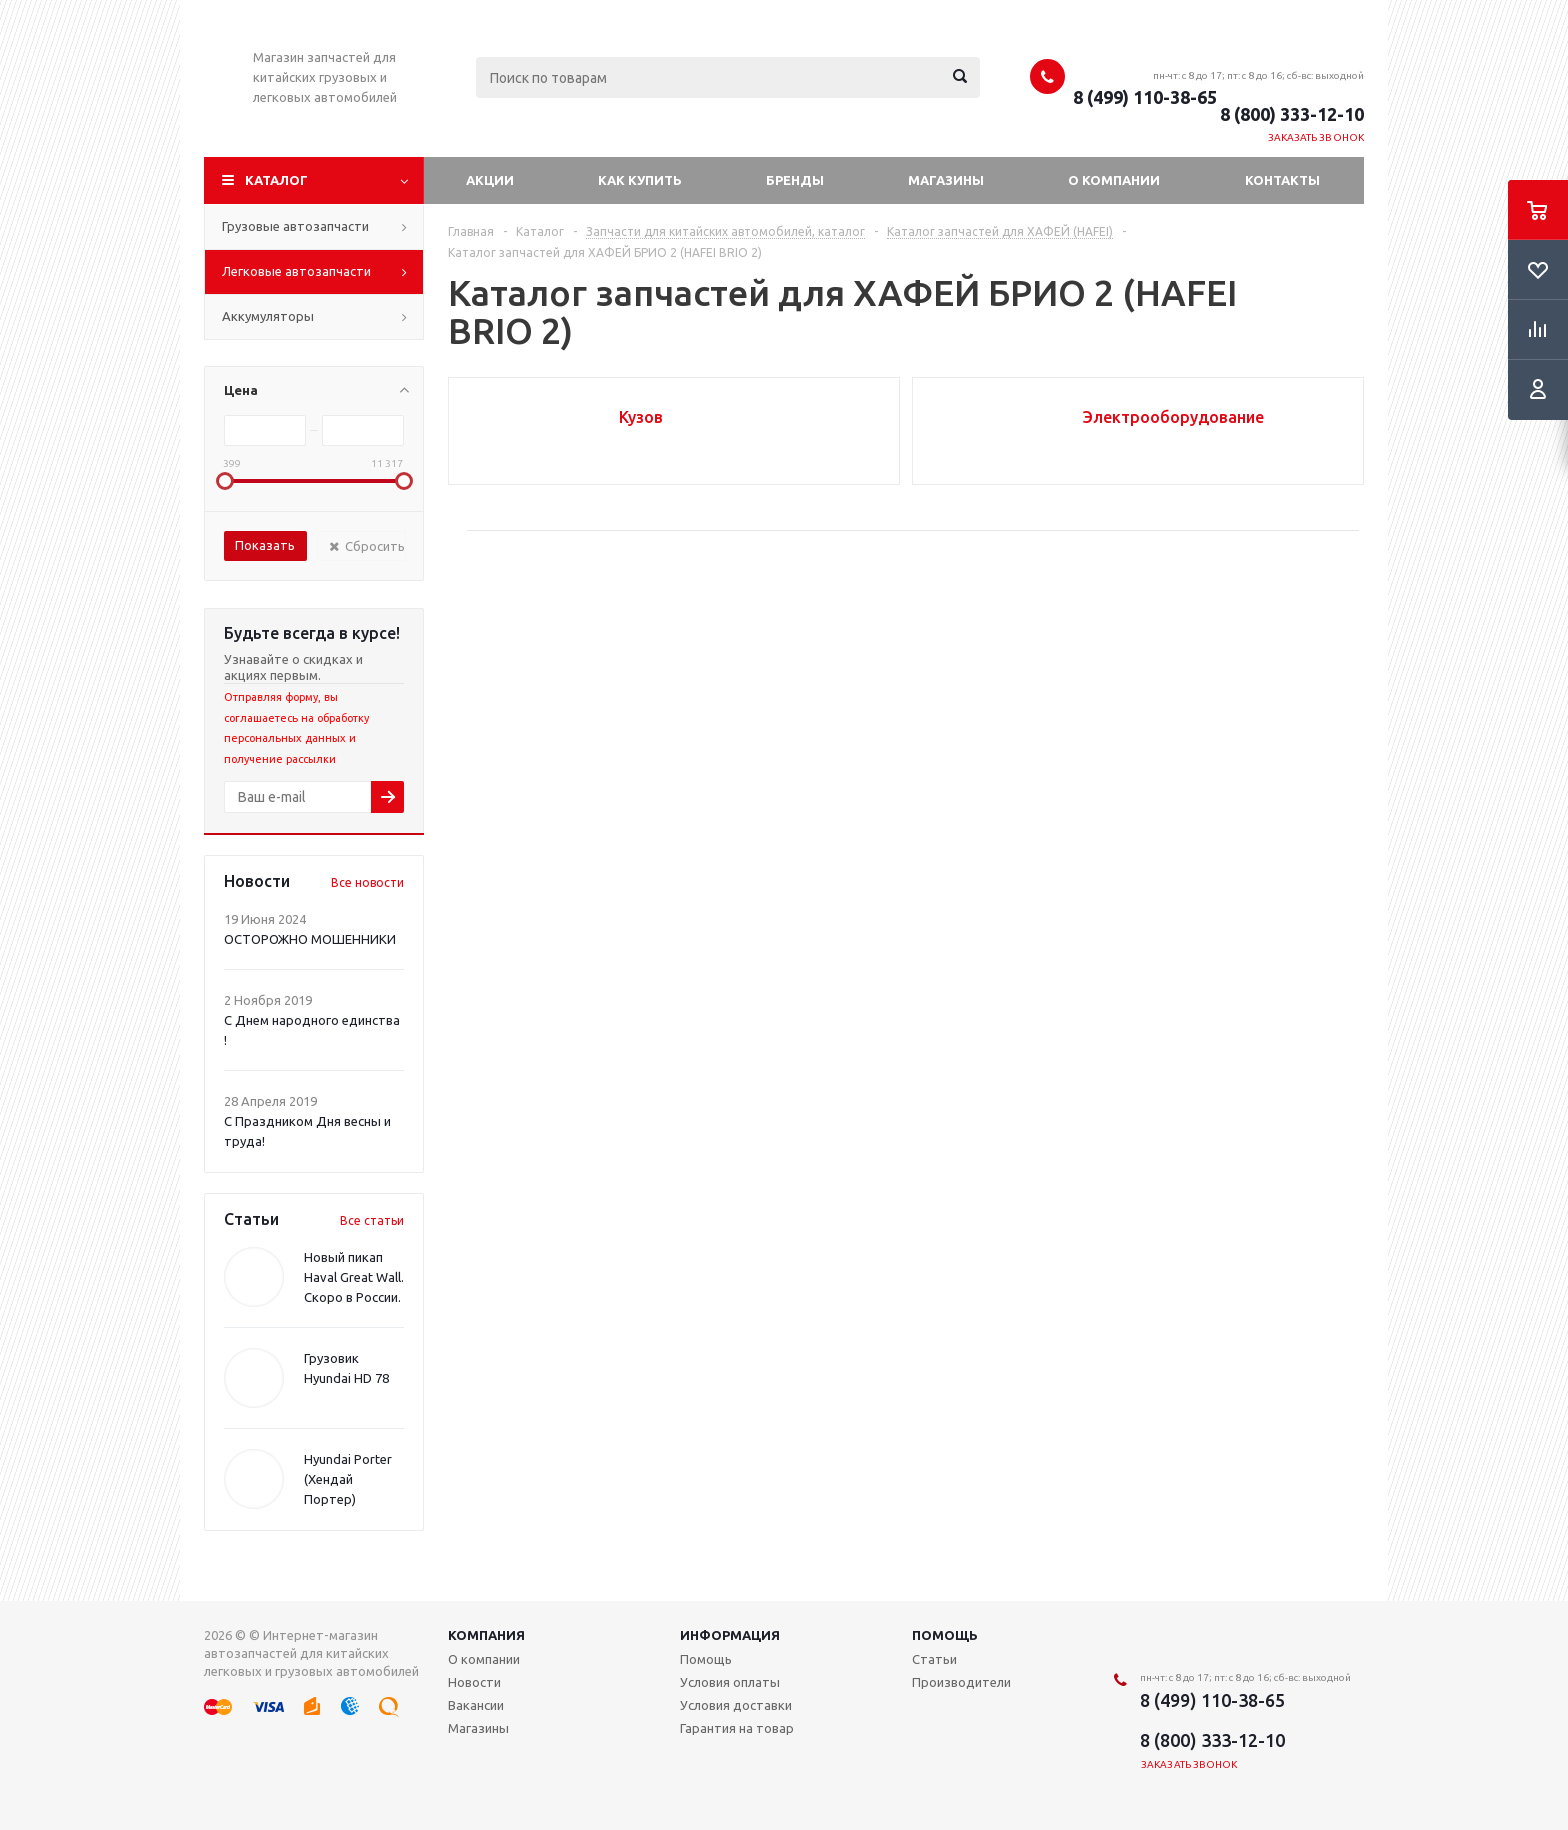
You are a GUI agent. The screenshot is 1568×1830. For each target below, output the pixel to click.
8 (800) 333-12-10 (1292, 114)
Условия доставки (736, 1705)
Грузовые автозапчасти (295, 226)
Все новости (367, 882)
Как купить (640, 180)
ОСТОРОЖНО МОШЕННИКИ (310, 939)
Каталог (276, 180)
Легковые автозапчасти (296, 271)
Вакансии (476, 1705)
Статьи (934, 1659)
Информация (730, 1635)
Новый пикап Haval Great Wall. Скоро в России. (354, 1277)
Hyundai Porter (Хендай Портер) (348, 1479)
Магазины (946, 180)
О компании (1114, 180)
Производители (961, 1682)
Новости (474, 1682)
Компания (486, 1635)
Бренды (795, 180)
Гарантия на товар (737, 1728)
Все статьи (372, 1220)
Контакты (1282, 180)
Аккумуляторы (268, 316)
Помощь (945, 1635)
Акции (490, 180)
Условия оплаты (730, 1682)
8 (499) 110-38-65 (1145, 97)
